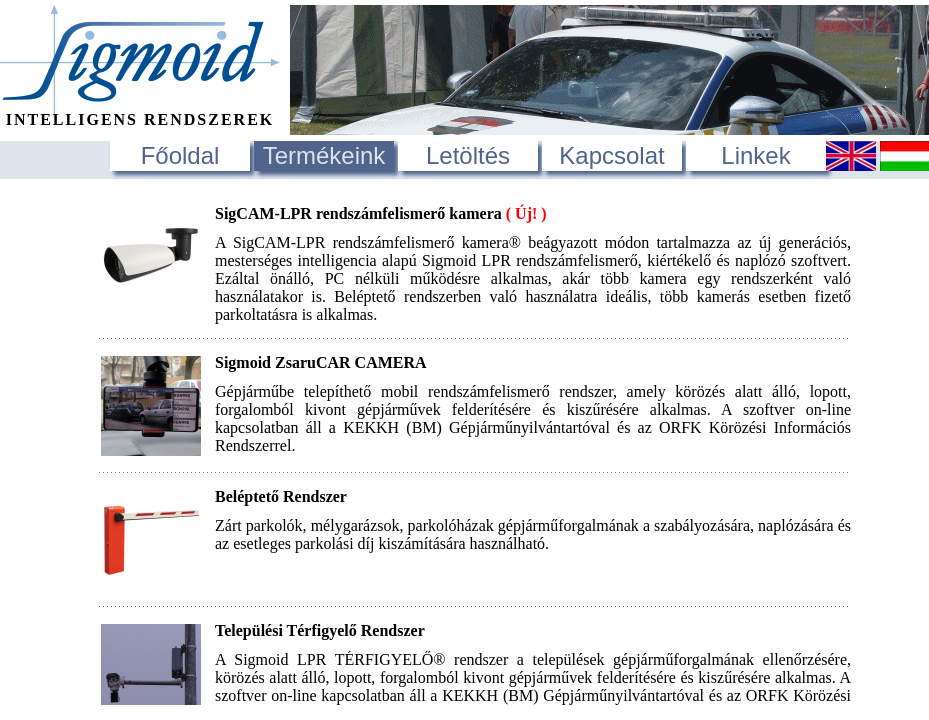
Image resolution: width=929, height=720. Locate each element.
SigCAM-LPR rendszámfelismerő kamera (381, 213)
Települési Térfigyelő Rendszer (320, 630)
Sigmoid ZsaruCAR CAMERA (321, 362)
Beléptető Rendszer (281, 496)
